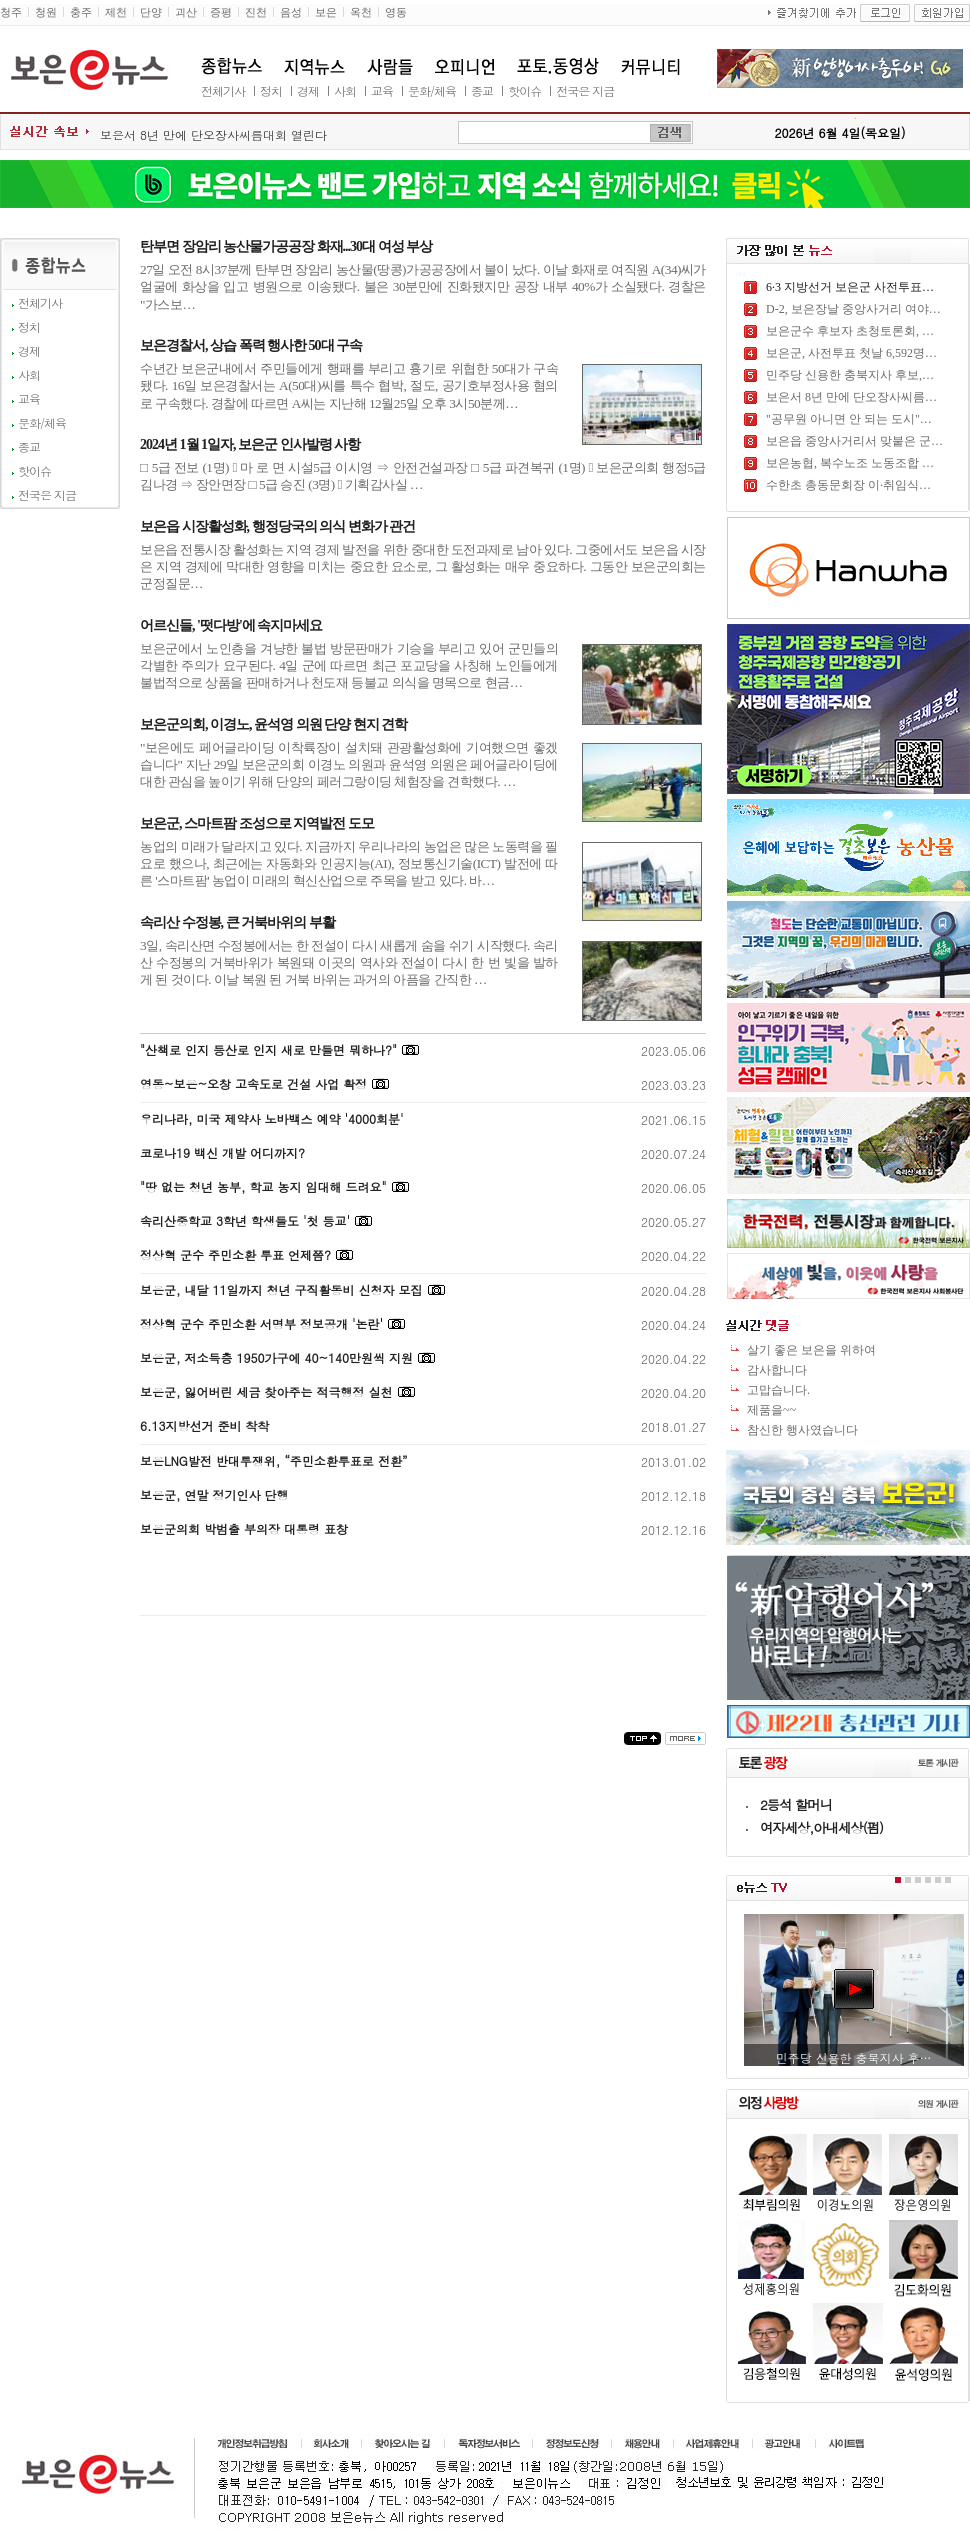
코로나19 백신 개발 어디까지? (222, 1152)
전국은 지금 (585, 90)
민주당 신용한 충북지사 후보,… (850, 375)
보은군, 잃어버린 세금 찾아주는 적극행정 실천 (266, 1391)
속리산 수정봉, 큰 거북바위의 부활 (237, 922)
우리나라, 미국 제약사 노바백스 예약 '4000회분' (272, 1118)
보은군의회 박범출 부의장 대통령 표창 (244, 1528)
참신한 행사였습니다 (802, 1430)
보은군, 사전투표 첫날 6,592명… (851, 353)
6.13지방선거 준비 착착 (205, 1425)
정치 (271, 90)
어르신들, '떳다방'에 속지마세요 (231, 625)
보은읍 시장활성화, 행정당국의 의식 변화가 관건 (277, 526)
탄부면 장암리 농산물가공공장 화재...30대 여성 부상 (286, 246)
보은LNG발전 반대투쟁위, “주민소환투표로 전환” (273, 1460)
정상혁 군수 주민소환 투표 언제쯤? (235, 1254)
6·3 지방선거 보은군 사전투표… (850, 287)
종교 (482, 90)
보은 (326, 12)
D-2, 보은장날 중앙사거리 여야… (853, 309)
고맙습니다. (778, 1390)
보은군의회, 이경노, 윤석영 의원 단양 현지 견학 (273, 724)
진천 (256, 12)
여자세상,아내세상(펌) (821, 1827)
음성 (291, 12)
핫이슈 (524, 90)
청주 (11, 12)
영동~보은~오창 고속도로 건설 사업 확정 (253, 1083)
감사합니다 (777, 1370)
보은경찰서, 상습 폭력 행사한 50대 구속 (251, 345)
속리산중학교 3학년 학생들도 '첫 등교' (245, 1220)
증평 (221, 12)
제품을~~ (771, 1410)
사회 (345, 90)
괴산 (186, 12)
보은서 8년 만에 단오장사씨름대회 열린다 (213, 134)
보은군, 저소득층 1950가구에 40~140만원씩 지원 (276, 1357)
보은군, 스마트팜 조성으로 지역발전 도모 (257, 823)
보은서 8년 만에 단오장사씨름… (851, 397)
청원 (46, 12)
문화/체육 (432, 90)
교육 (382, 90)
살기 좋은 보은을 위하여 (811, 1350)
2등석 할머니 (796, 1804)
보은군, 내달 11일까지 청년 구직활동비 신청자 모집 (281, 1289)
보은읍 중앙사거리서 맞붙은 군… (854, 441)
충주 (81, 12)
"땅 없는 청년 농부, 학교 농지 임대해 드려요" (263, 1186)
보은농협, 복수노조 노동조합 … (850, 463)
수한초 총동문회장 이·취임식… (848, 485)
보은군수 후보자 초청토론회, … (850, 331)
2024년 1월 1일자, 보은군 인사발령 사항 (250, 444)
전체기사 (223, 90)
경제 (308, 90)
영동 (396, 12)
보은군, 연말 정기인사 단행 (214, 1494)
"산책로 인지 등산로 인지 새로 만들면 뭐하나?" (268, 1049)
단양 (151, 12)
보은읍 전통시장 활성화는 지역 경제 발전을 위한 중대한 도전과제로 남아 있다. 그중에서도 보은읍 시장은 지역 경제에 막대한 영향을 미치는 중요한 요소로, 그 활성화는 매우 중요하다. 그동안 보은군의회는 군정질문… (423, 567)
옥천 (361, 12)
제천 (116, 12)
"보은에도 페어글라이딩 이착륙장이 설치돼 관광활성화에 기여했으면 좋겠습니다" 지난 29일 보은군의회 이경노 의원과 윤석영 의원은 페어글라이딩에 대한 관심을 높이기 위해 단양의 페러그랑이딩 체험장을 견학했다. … (349, 765)
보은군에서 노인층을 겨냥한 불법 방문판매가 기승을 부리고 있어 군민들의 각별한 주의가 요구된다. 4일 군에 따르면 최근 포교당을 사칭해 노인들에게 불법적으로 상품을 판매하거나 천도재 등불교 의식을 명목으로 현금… (349, 666)
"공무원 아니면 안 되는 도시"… (849, 419)
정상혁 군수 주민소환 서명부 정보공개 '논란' (261, 1323)
